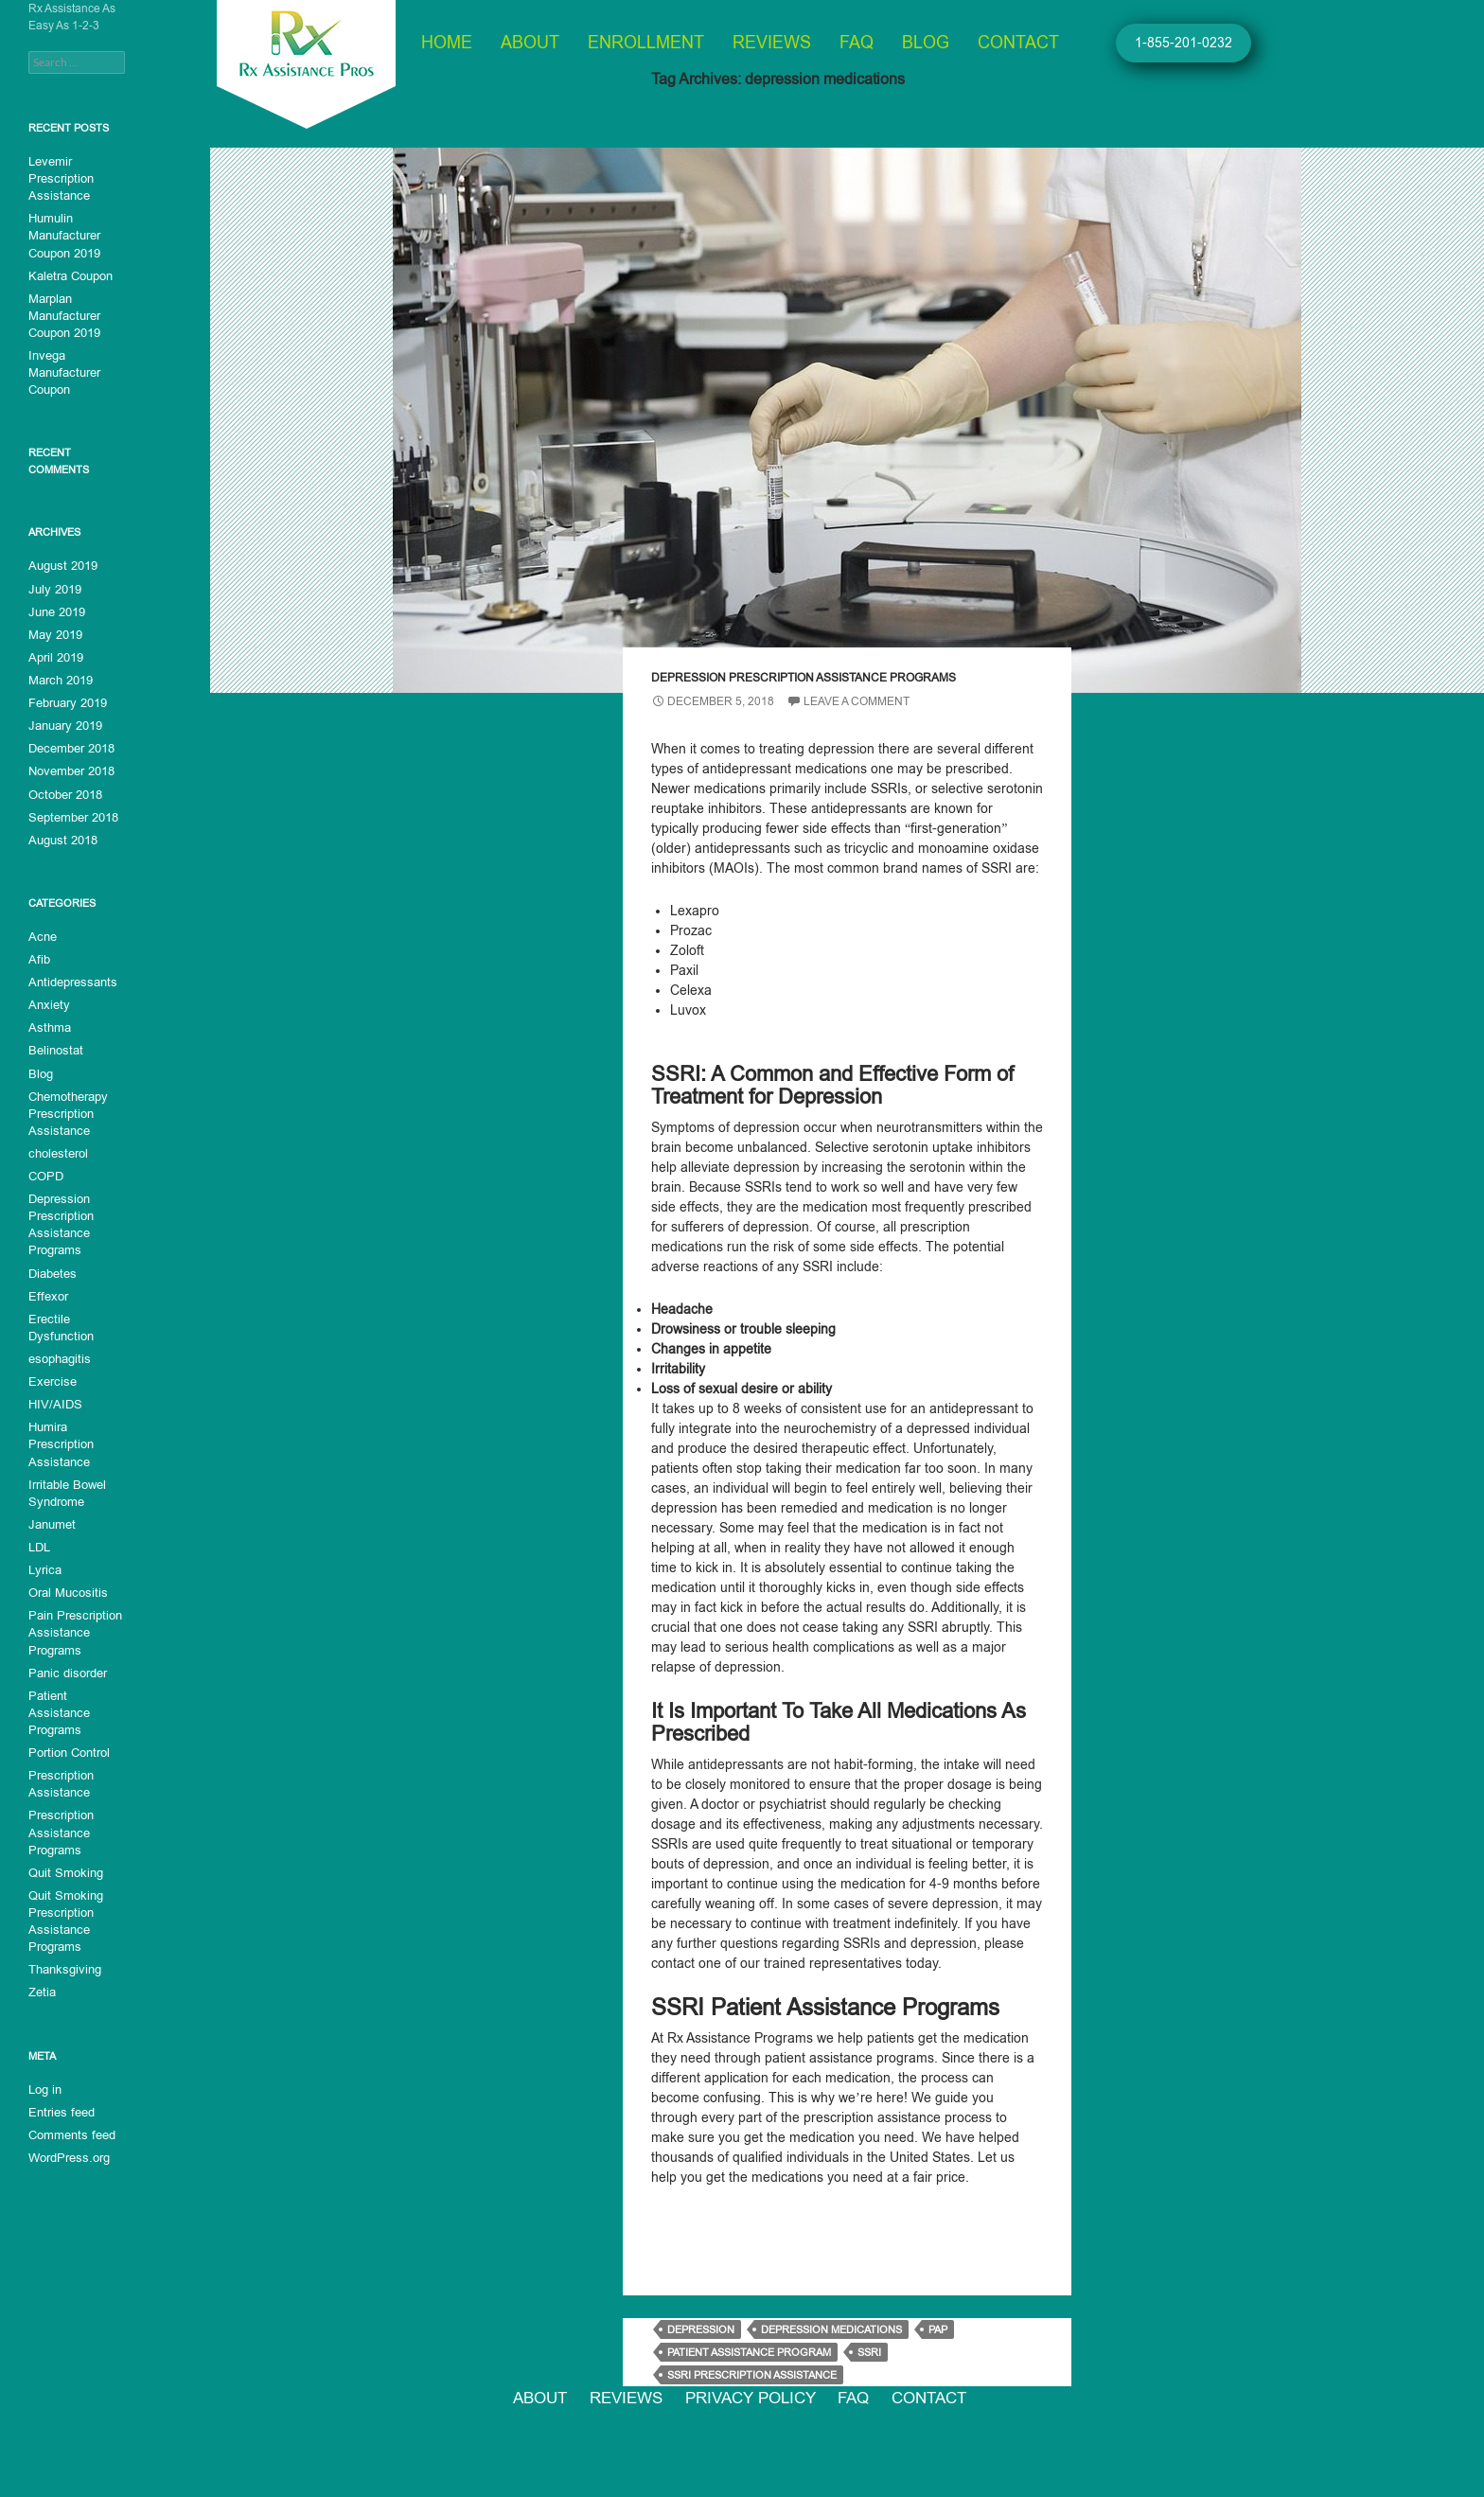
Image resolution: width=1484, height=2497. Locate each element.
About (530, 42)
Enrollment (646, 42)
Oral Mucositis (64, 1587)
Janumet (50, 1519)
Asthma (47, 1025)
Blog (925, 42)
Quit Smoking (62, 1848)
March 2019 (59, 678)
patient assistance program (749, 2352)
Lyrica (44, 1564)
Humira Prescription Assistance (59, 1439)
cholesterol (56, 1150)
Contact (1018, 42)
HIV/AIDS (52, 1400)
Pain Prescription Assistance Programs (72, 1627)
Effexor (46, 1292)
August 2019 (61, 565)
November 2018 (70, 769)
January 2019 (63, 724)
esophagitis (58, 1354)
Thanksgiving (62, 1945)
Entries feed (59, 2087)
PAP (937, 2329)
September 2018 (71, 815)
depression (700, 2329)
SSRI (869, 2352)
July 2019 (53, 587)
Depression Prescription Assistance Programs (803, 677)
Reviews (772, 42)
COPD (45, 1172)
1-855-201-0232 (1183, 42)
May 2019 (54, 633)
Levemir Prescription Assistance (59, 179)
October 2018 (63, 792)
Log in (44, 2064)
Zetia (41, 1968)
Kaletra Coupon (69, 275)
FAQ (856, 42)
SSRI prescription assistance (752, 2375)
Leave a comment (857, 701)
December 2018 (70, 746)
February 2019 (66, 701)
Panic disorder (65, 1667)
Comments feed (69, 2109)
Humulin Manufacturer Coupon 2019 (63, 235)
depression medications (831, 2329)
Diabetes (51, 1269)
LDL (39, 1542)
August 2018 (61, 837)
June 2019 (55, 610)
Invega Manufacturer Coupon (62, 372)
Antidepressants (70, 979)
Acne (41, 934)
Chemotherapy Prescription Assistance (66, 1110)
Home (446, 42)
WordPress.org (66, 2132)
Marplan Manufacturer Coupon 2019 (63, 315)
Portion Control (67, 1729)
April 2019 (54, 656)
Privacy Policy (754, 2402)
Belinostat (54, 1047)
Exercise (50, 1377)
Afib (38, 957)
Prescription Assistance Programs (59, 1809)
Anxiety (47, 1002)
